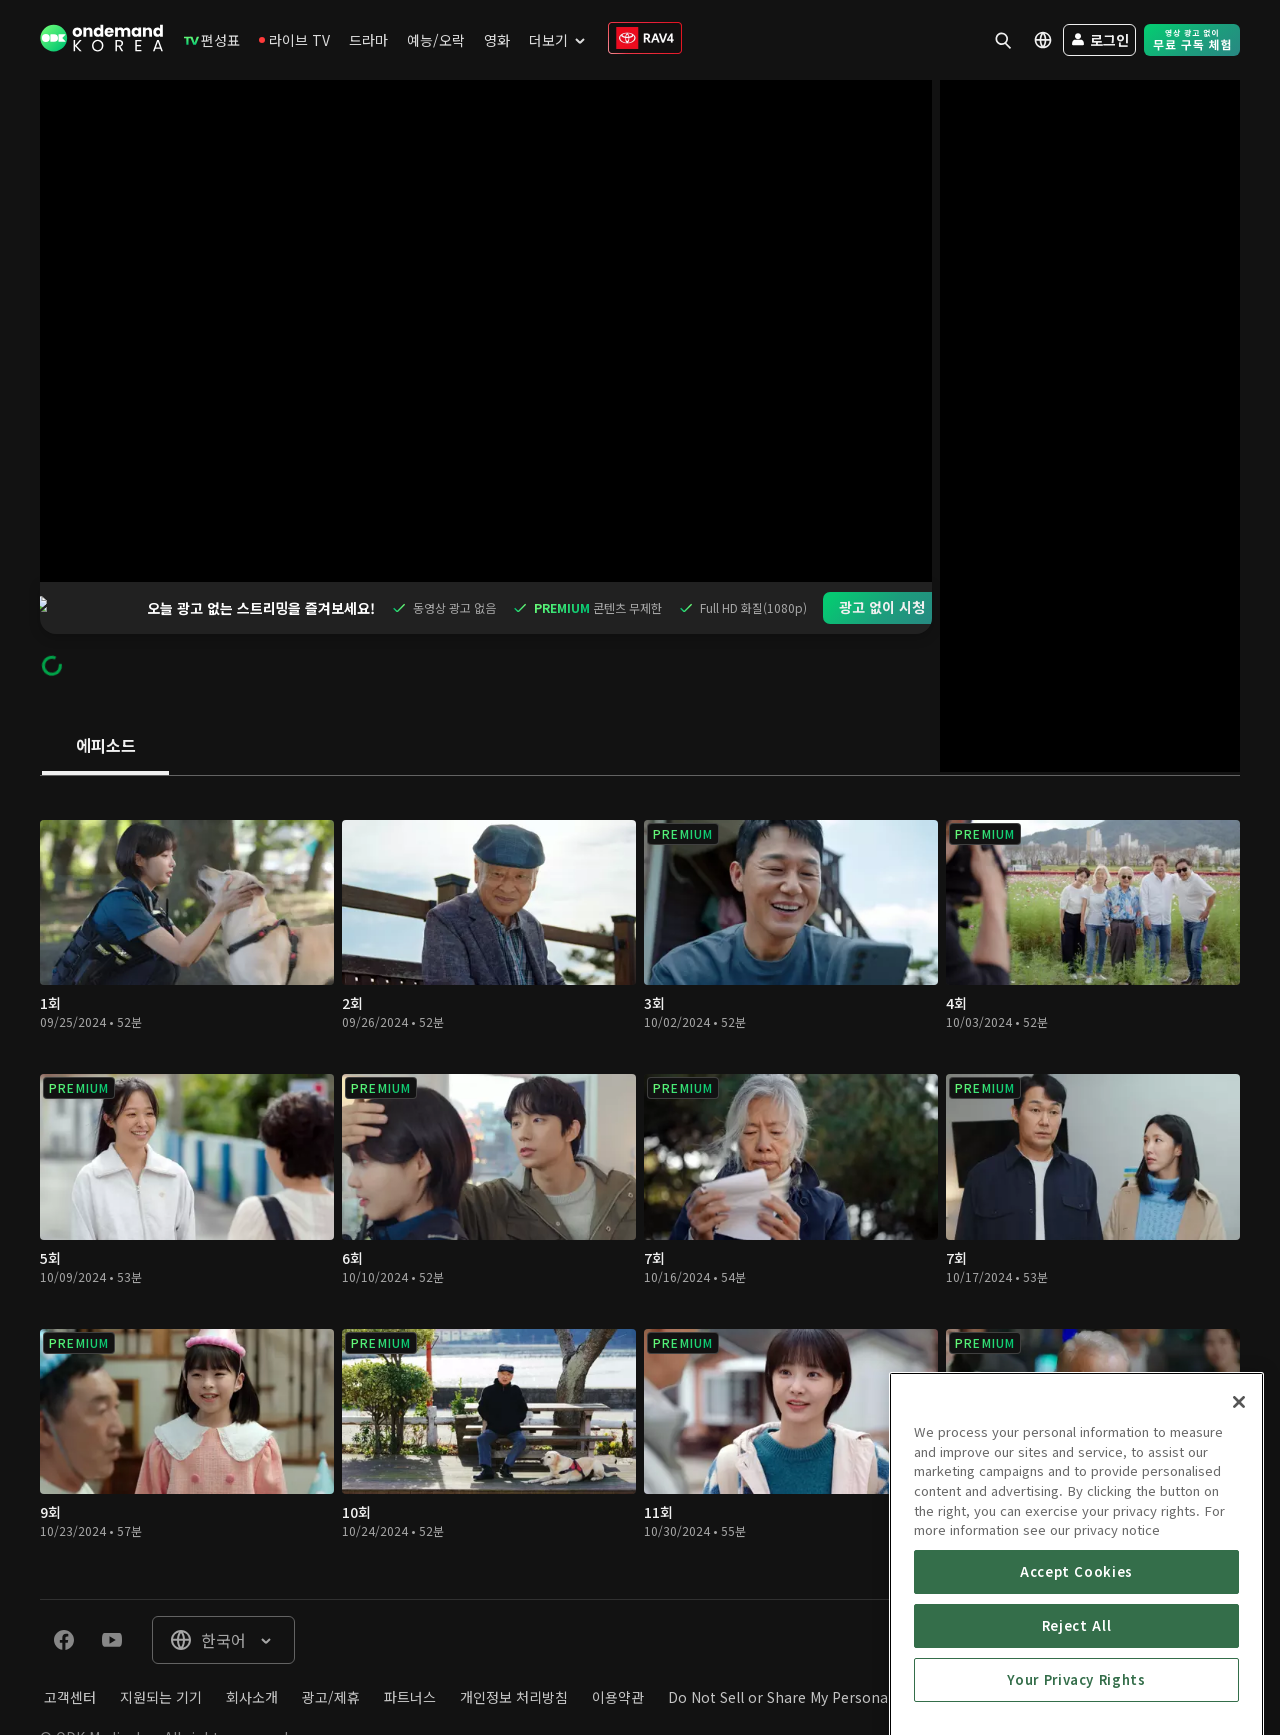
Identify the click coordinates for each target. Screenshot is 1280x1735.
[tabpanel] (640, 1135)
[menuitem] (212, 40)
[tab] (105, 695)
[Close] (1239, 1547)
